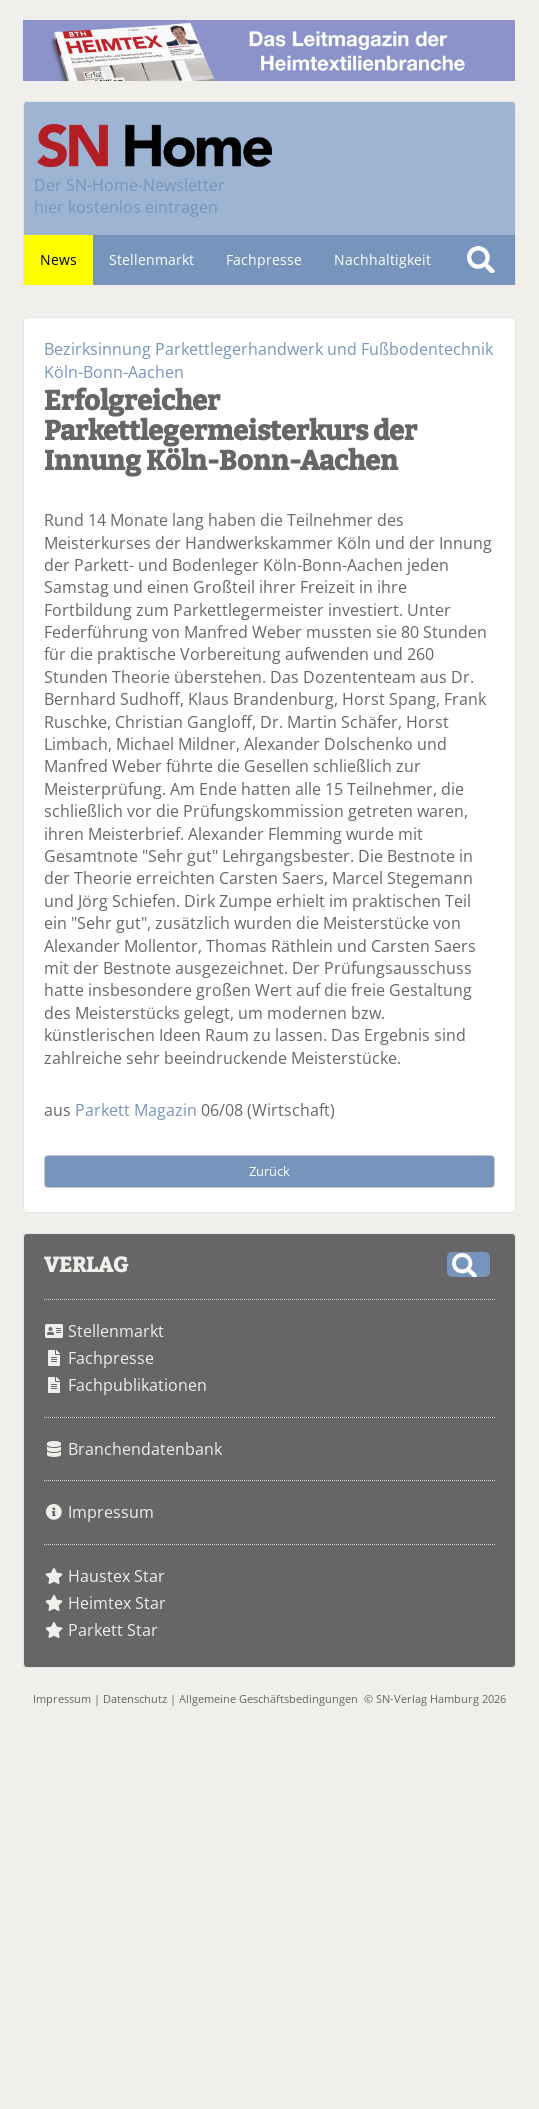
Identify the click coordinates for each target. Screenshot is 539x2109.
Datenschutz (135, 1698)
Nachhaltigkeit (382, 259)
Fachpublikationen (137, 1385)
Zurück (269, 1171)
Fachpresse (264, 259)
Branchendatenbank (145, 1449)
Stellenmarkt (151, 259)
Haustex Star (116, 1576)
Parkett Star (113, 1630)
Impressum (111, 1512)
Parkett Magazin (136, 1110)
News (58, 259)
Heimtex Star (117, 1603)
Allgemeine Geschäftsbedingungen (268, 1698)
